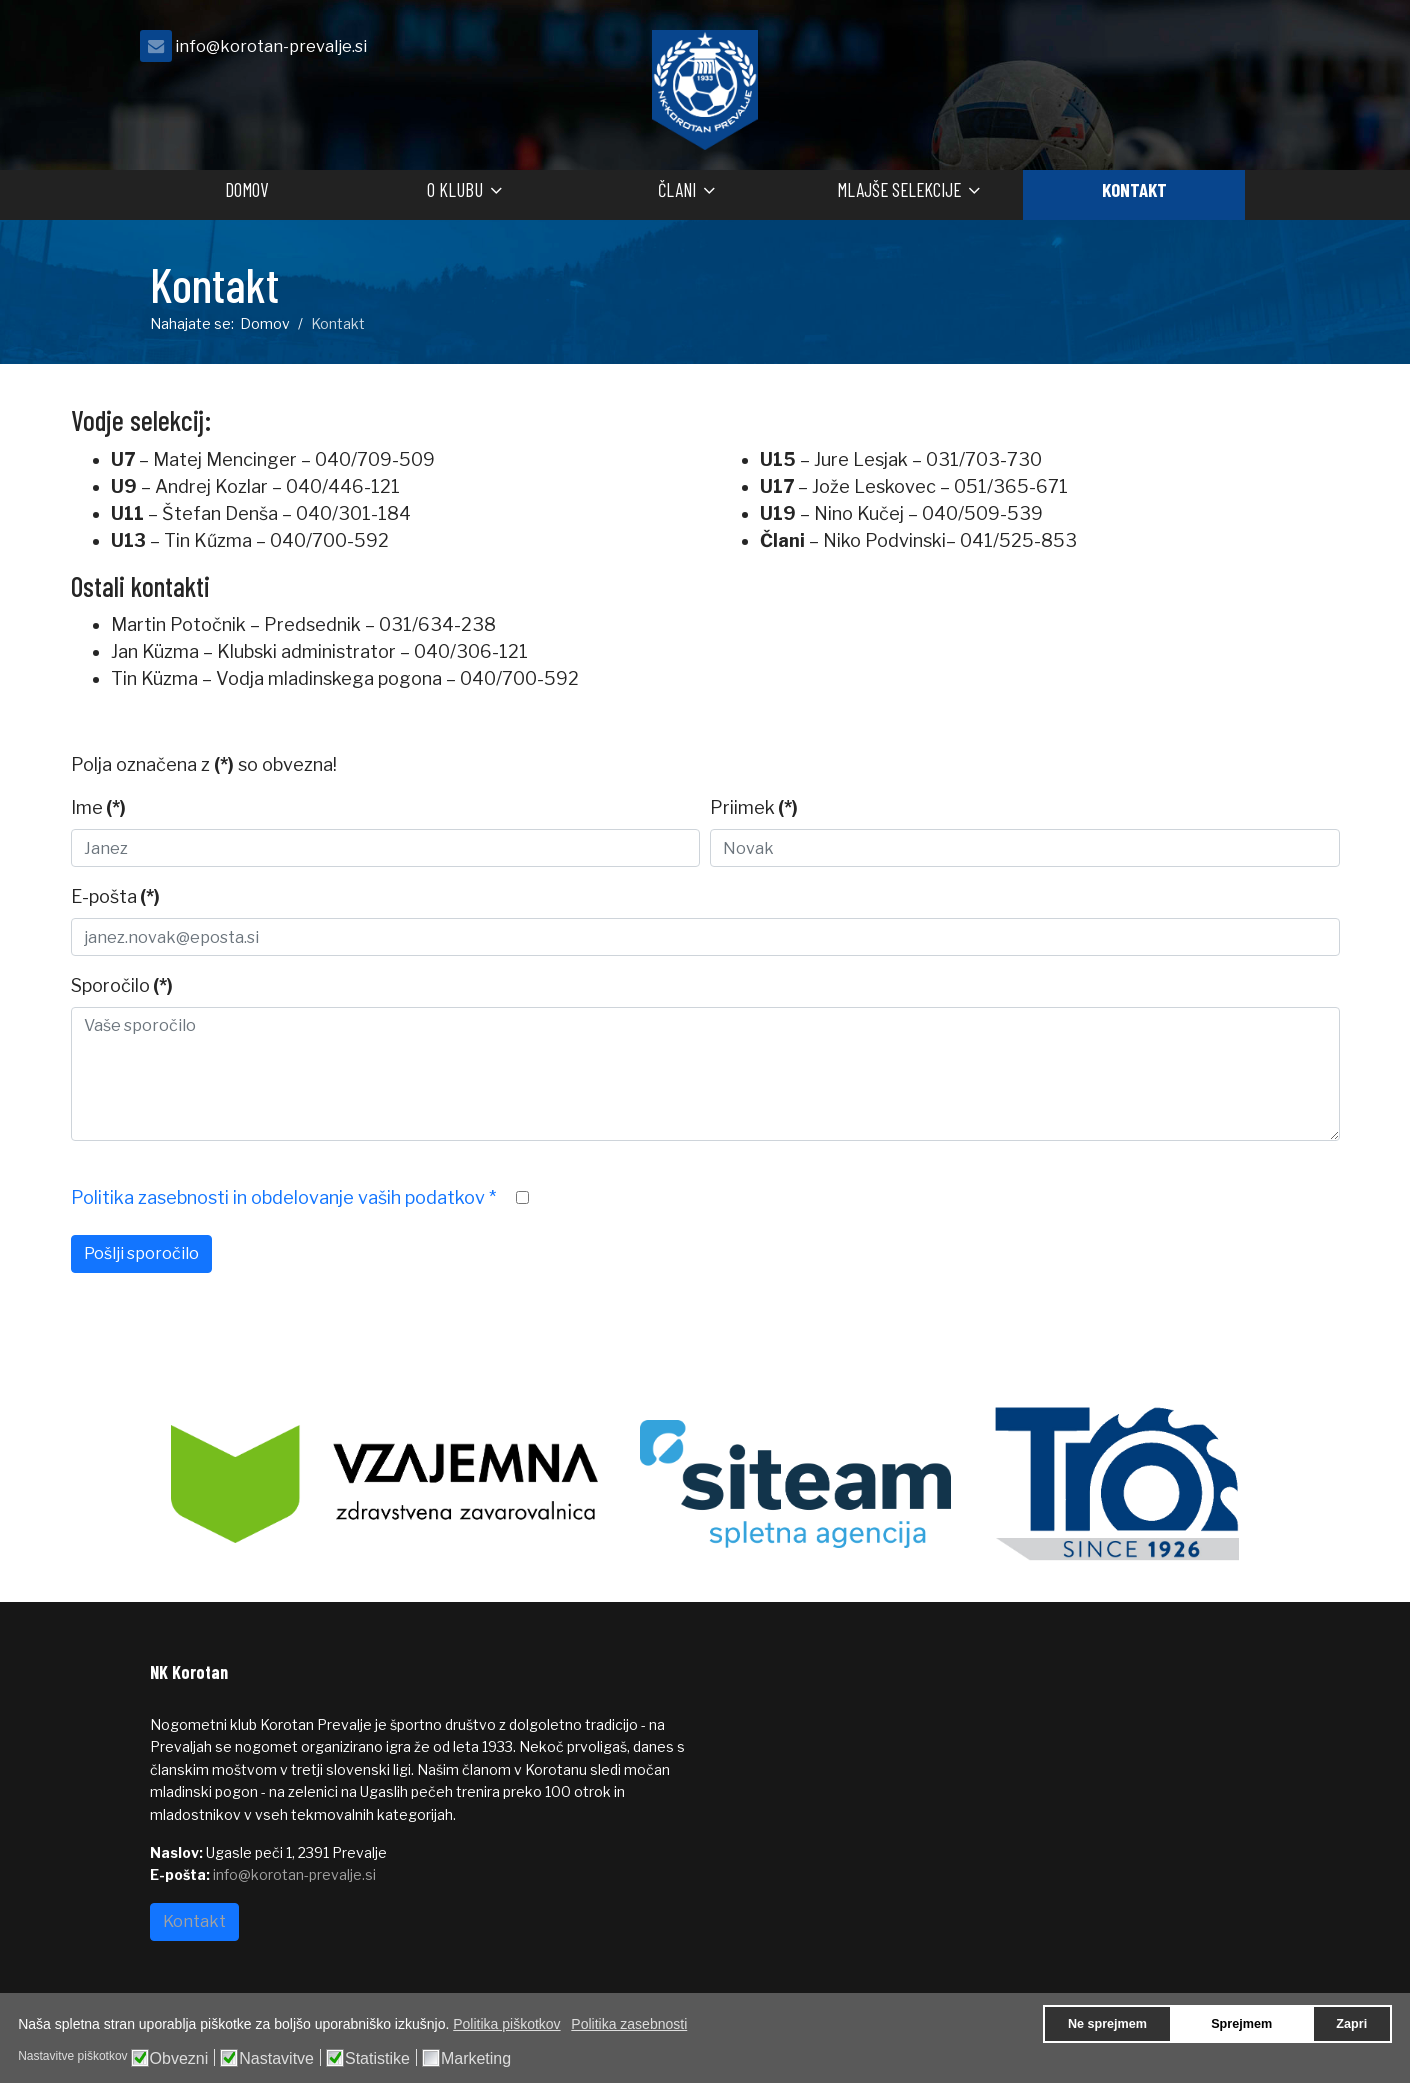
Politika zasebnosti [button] (629, 2024)
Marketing (476, 2059)
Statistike (377, 2059)
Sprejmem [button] (1241, 2024)
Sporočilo (122, 985)
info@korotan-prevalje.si (271, 46)
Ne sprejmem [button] (1107, 2024)
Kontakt (1134, 189)
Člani (677, 189)
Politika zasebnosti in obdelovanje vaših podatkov (283, 1197)
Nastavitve (276, 2059)
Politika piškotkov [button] (506, 2024)
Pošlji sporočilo (141, 1253)
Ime (98, 807)
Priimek (754, 807)
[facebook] (1235, 51)
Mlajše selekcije (899, 189)
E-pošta (115, 896)
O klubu (455, 189)
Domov (246, 189)
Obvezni (179, 2059)
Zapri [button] (1351, 2024)
